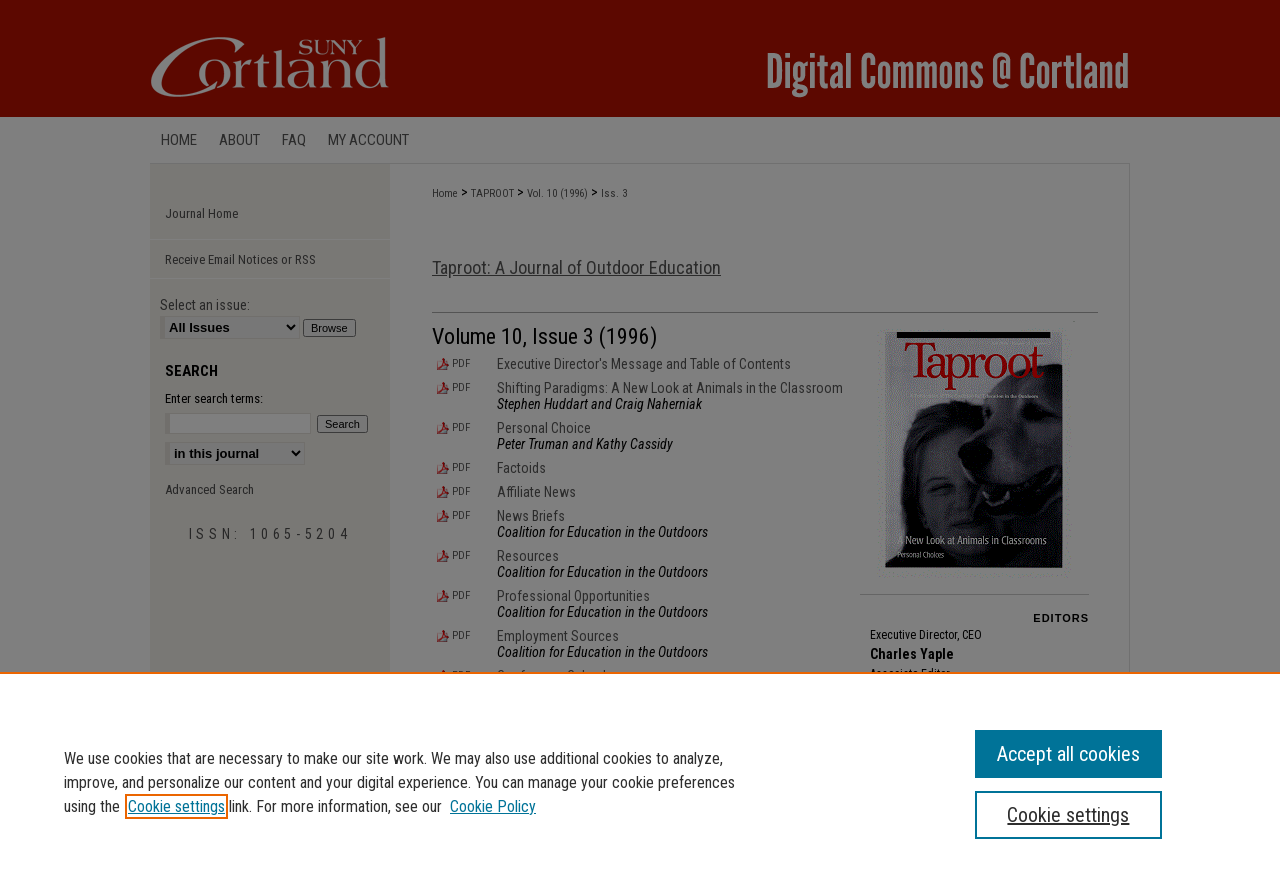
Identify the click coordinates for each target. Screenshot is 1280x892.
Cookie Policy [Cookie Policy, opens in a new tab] (493, 806)
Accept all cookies (1068, 754)
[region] (640, 782)
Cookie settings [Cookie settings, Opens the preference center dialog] (1068, 815)
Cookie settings (176, 806)
